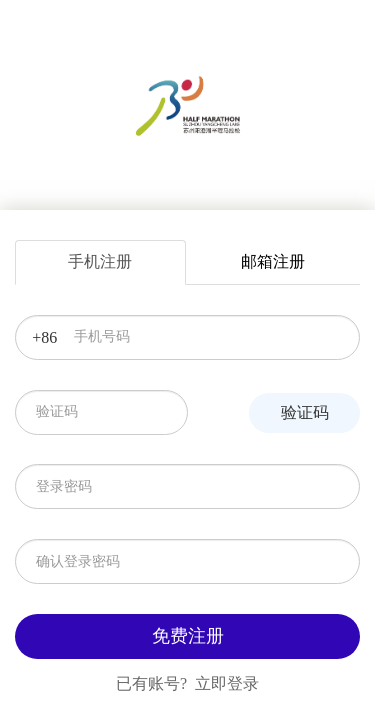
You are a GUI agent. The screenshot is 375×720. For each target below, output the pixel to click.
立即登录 (227, 683)
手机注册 (100, 261)
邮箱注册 (273, 261)
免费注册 (188, 636)
